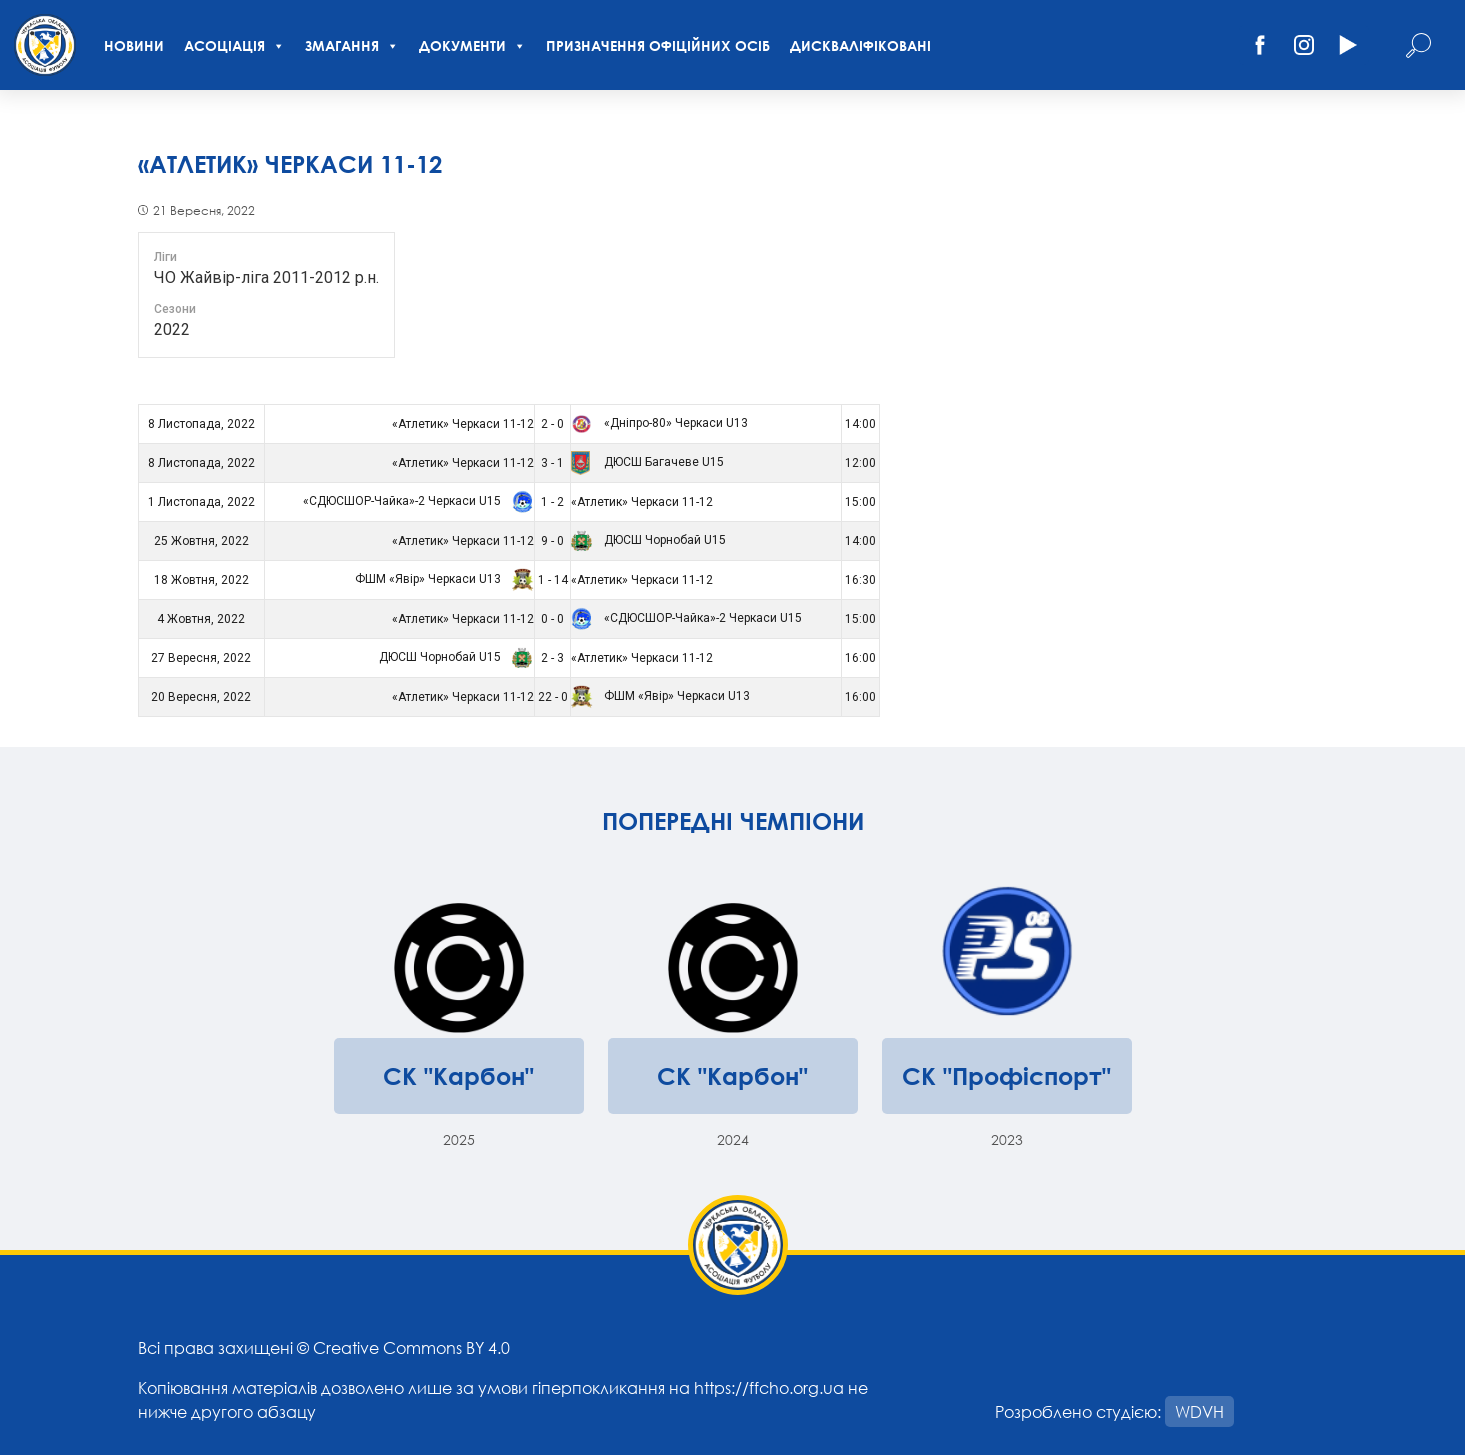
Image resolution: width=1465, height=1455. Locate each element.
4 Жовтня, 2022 (201, 619)
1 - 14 (553, 580)
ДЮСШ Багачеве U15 (647, 462)
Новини (134, 45)
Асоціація (234, 45)
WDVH (1199, 1411)
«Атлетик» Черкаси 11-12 (463, 424)
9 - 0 (552, 541)
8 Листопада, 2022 (201, 424)
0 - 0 (552, 619)
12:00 (860, 463)
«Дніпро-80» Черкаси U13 (659, 423)
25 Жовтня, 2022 (201, 541)
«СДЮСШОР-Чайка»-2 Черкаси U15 (415, 501)
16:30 (860, 580)
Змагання (352, 45)
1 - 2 (552, 502)
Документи (472, 45)
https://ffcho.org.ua (769, 1387)
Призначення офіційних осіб (658, 45)
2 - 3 (552, 658)
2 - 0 (552, 424)
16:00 (860, 658)
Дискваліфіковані (860, 45)
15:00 (860, 502)
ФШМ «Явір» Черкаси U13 (441, 579)
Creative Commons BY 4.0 (411, 1347)
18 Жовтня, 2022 (201, 580)
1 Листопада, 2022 (201, 502)
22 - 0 (553, 697)
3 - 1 (552, 463)
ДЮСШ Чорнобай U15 (648, 540)
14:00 (860, 424)
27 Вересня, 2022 (201, 658)
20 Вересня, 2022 (201, 697)
